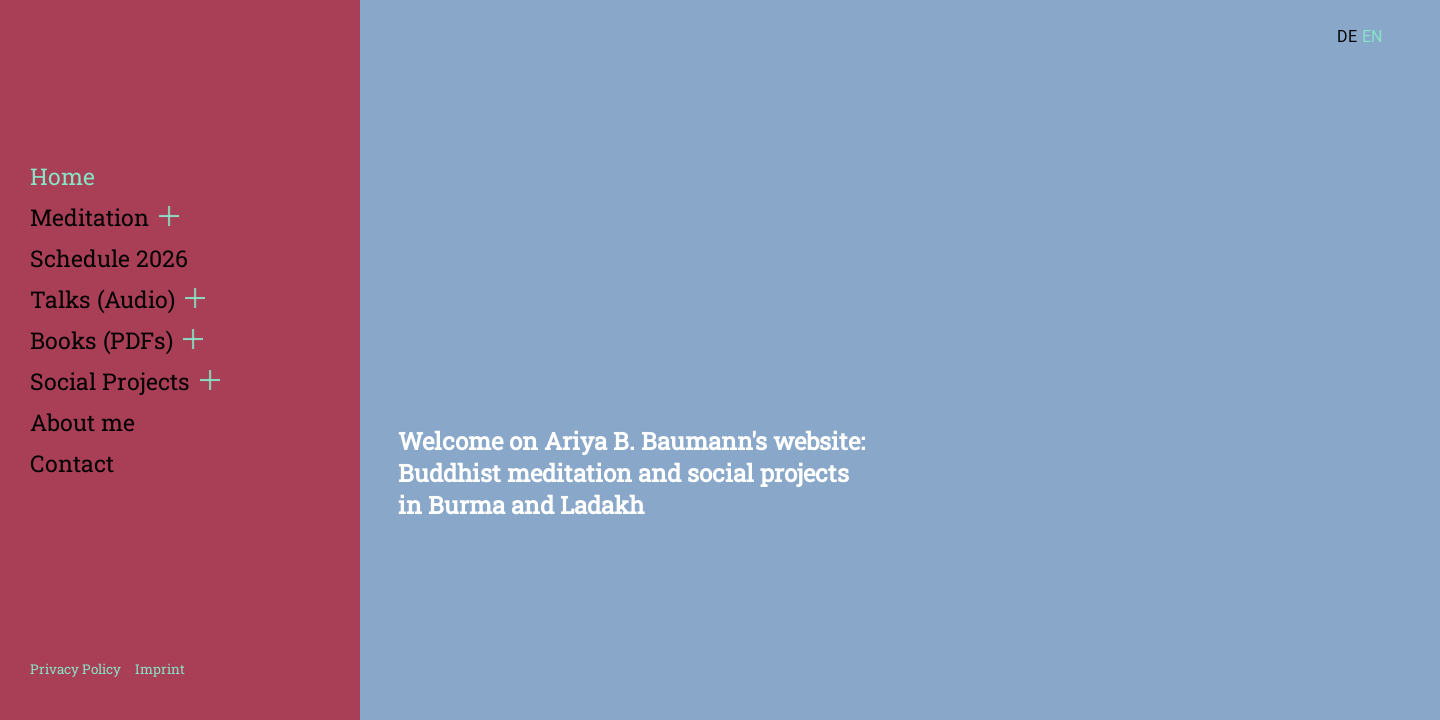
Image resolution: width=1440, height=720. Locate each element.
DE (1347, 36)
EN (1372, 36)
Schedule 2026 (109, 258)
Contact (72, 463)
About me (82, 422)
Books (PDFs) (116, 340)
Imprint (160, 669)
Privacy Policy (75, 669)
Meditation (104, 217)
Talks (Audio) (117, 299)
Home (62, 176)
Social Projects (125, 381)
